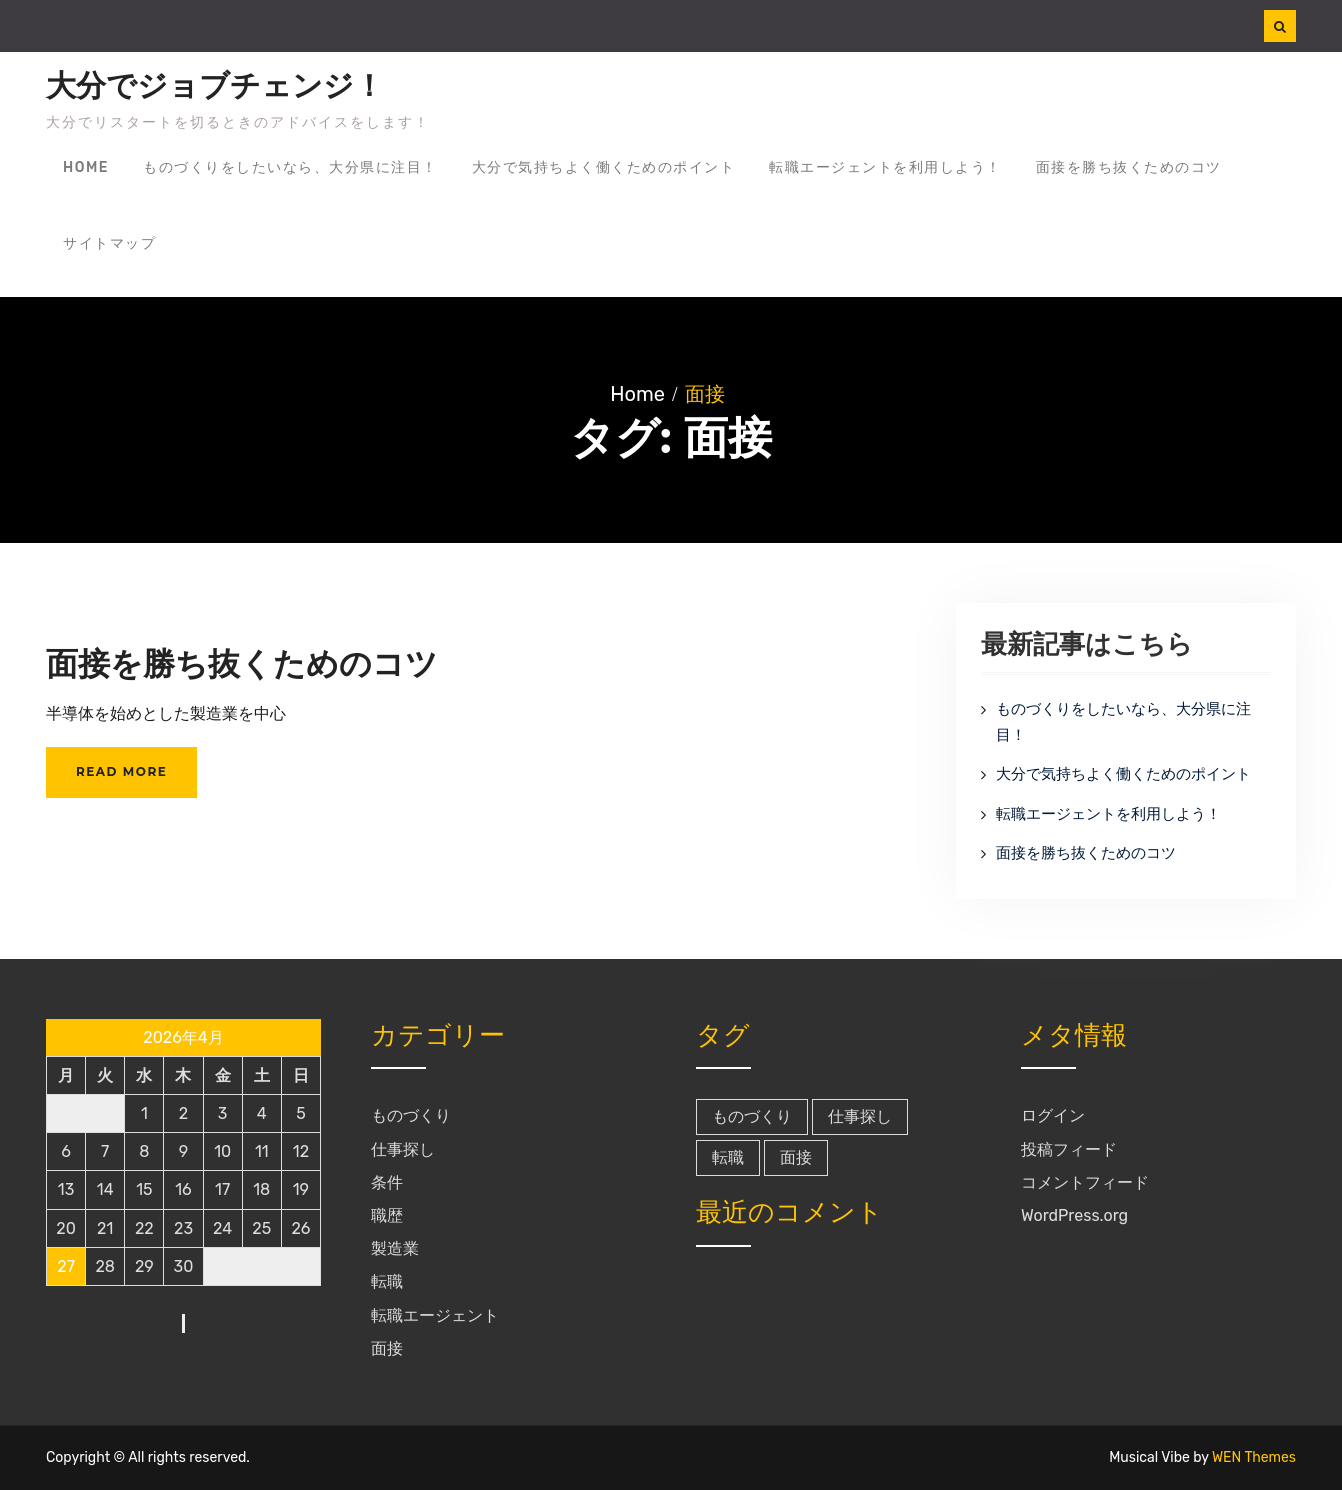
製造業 (395, 1248)
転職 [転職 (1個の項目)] (728, 1157)
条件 (387, 1182)
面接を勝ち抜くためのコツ (1129, 167)
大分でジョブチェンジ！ (215, 86)
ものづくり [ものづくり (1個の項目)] (752, 1116)
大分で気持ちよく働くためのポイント (604, 167)
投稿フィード (1069, 1149)
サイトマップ (109, 243)
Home (86, 167)
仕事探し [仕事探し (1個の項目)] (860, 1116)
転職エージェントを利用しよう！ (885, 167)
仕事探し (403, 1149)
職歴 (387, 1215)
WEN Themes (1254, 1457)
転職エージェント (435, 1315)
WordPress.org (1074, 1215)
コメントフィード (1085, 1182)
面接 (387, 1348)
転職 (387, 1281)
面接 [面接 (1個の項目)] (796, 1157)
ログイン (1053, 1115)
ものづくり (411, 1115)
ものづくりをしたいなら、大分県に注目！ (290, 167)
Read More (121, 771)
